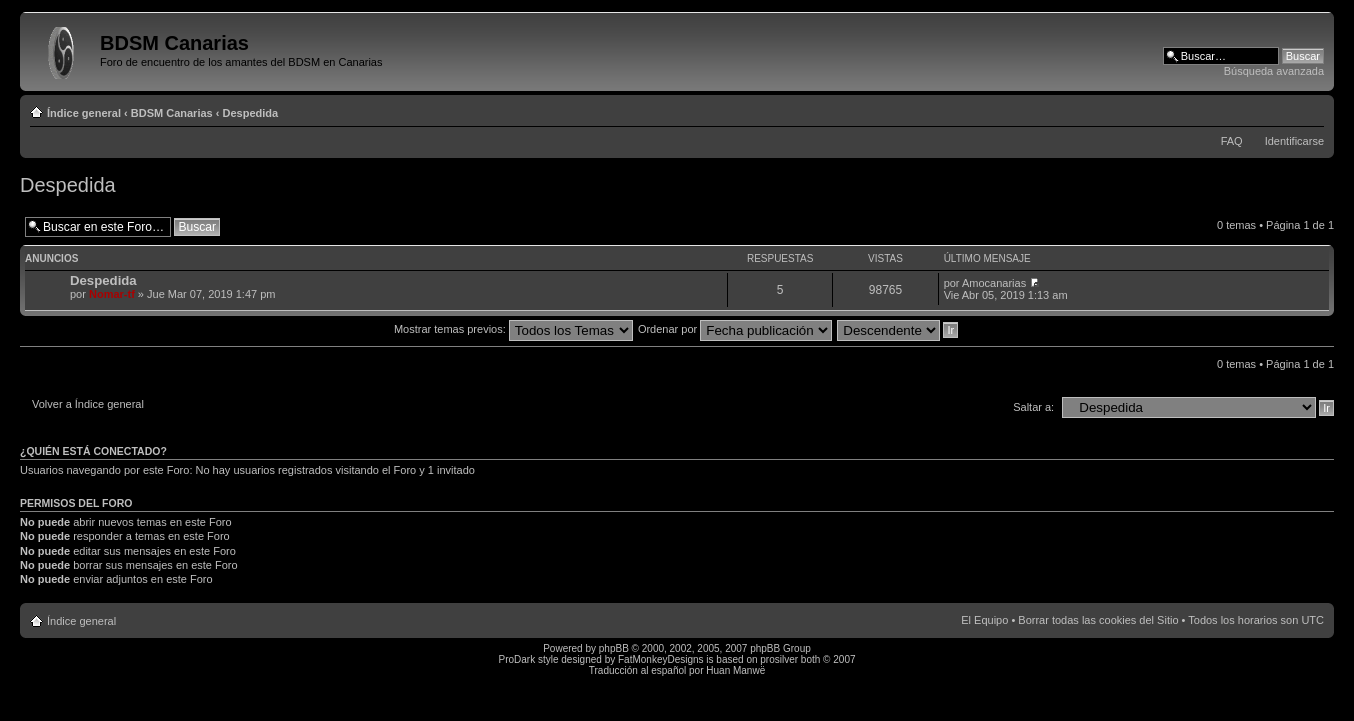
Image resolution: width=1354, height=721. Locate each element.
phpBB (614, 648)
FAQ (1232, 141)
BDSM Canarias (172, 113)
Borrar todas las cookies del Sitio (1098, 620)
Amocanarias (994, 283)
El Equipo (984, 620)
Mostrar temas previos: (513, 329)
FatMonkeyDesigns (661, 659)
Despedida (251, 113)
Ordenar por (735, 329)
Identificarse (1294, 141)
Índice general (84, 113)
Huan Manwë (735, 670)
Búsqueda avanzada (1274, 71)
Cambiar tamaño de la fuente (1309, 109)
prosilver (779, 659)
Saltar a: (1033, 407)
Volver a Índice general (88, 404)
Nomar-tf (112, 294)
